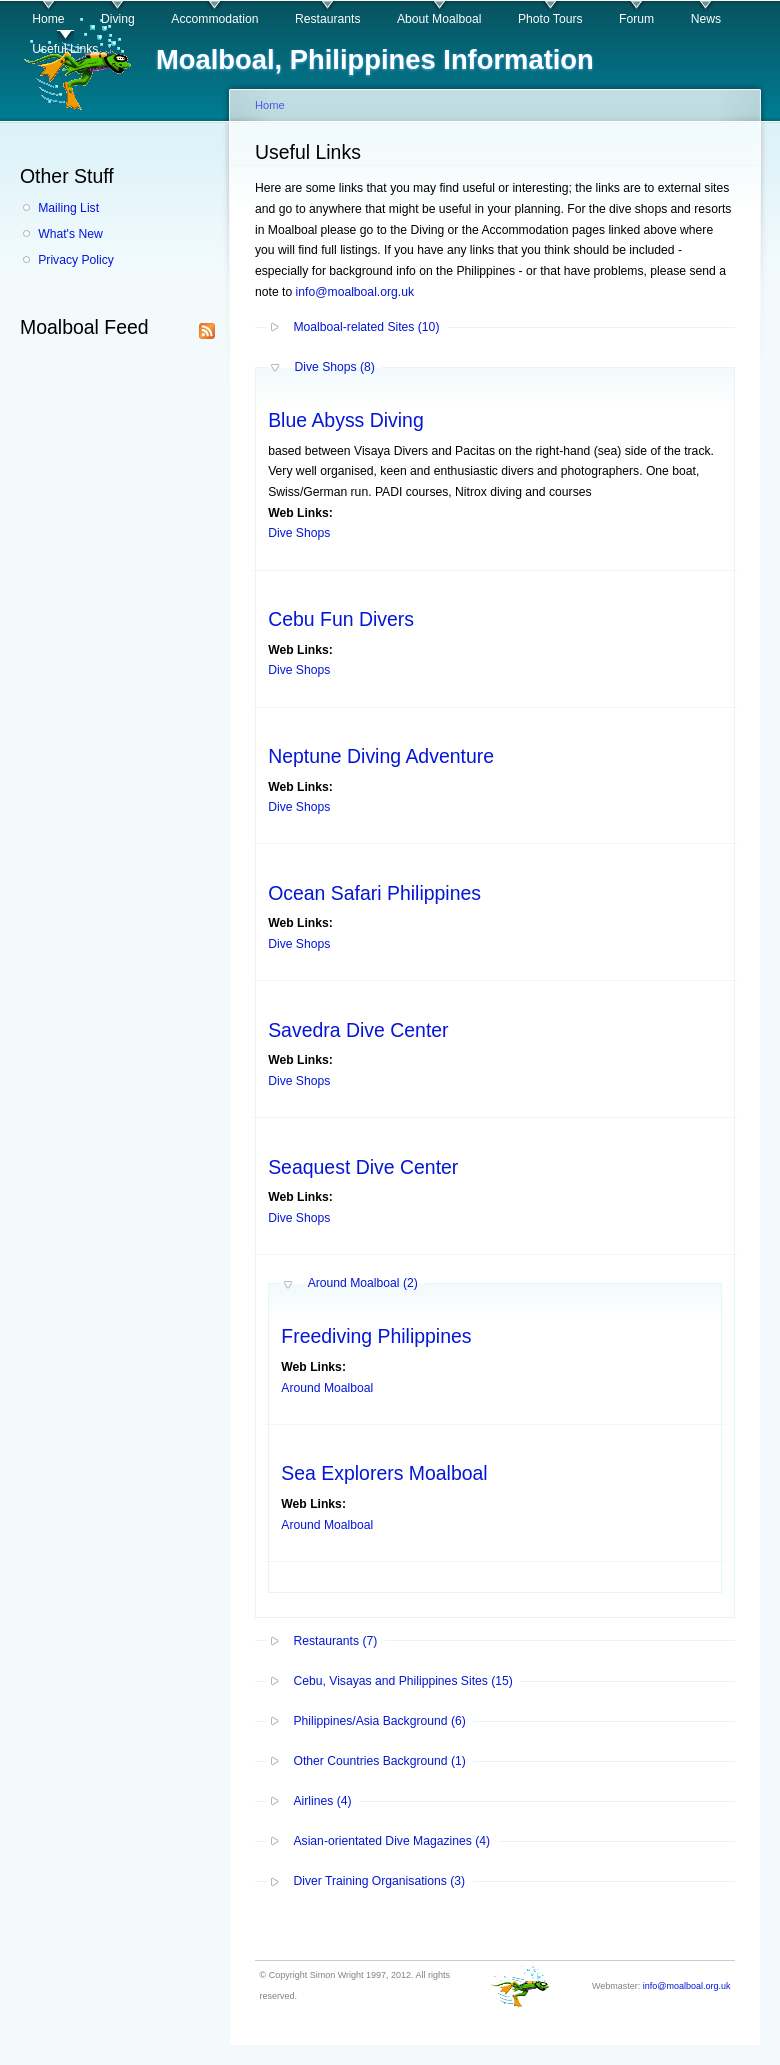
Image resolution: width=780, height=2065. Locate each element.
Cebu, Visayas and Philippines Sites (402, 1681)
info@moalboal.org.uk (355, 292)
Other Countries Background (379, 1761)
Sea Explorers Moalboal (384, 1473)
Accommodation (214, 19)
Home (48, 19)
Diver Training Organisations (379, 1881)
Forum (636, 19)
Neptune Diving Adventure (381, 756)
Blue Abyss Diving (346, 420)
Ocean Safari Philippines (374, 893)
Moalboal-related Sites (366, 327)
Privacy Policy (76, 260)
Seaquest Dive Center (363, 1167)
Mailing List (68, 208)
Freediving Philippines (376, 1336)
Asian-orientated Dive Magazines (391, 1841)
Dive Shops (334, 367)
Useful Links (65, 49)
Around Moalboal (363, 1283)
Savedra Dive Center (358, 1030)
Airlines (322, 1801)
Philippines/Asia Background (379, 1721)
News (706, 19)
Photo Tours (550, 19)
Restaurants (328, 19)
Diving (118, 19)
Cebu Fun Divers (341, 619)
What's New (70, 234)
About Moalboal (439, 19)
